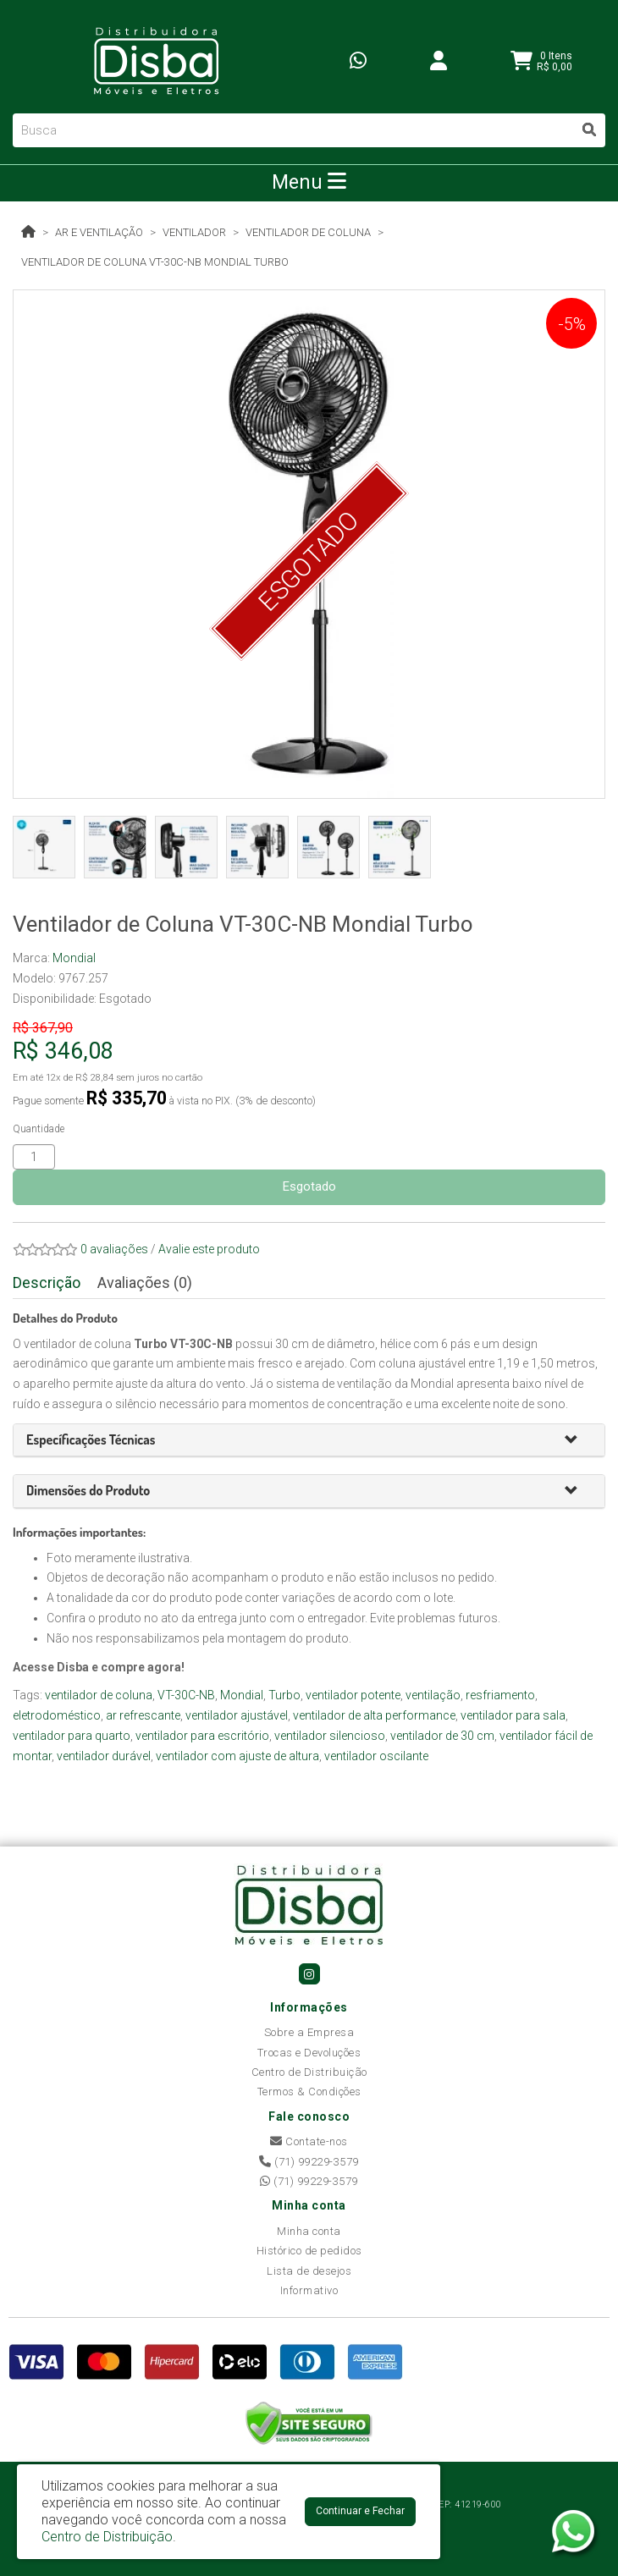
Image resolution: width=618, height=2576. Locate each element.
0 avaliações (114, 1249)
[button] (578, 1441)
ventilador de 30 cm (442, 1735)
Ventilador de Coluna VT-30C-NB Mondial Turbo (155, 262)
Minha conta (309, 2231)
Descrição (46, 1282)
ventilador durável (104, 1756)
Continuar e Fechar (360, 2511)
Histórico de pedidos (309, 2250)
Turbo (284, 1695)
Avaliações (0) (144, 1282)
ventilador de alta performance (374, 1715)
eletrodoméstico (57, 1715)
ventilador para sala (513, 1715)
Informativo (309, 2290)
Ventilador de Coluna (308, 232)
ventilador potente (353, 1695)
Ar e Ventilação (99, 232)
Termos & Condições (309, 2091)
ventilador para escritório (202, 1735)
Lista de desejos (309, 2271)
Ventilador (194, 232)
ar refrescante (143, 1715)
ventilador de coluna (98, 1695)
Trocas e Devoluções (309, 2052)
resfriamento (500, 1695)
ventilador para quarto (71, 1735)
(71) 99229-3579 (309, 2161)
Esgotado (309, 1186)
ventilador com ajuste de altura (237, 1756)
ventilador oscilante (376, 1756)
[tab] (309, 1440)
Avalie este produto (209, 1249)
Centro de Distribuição (309, 2072)
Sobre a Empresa (309, 2032)
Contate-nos (309, 2141)
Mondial (74, 958)
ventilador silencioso (329, 1735)
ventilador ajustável (236, 1715)
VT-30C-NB (186, 1695)
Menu (309, 182)
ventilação (433, 1695)
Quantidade (38, 1129)
